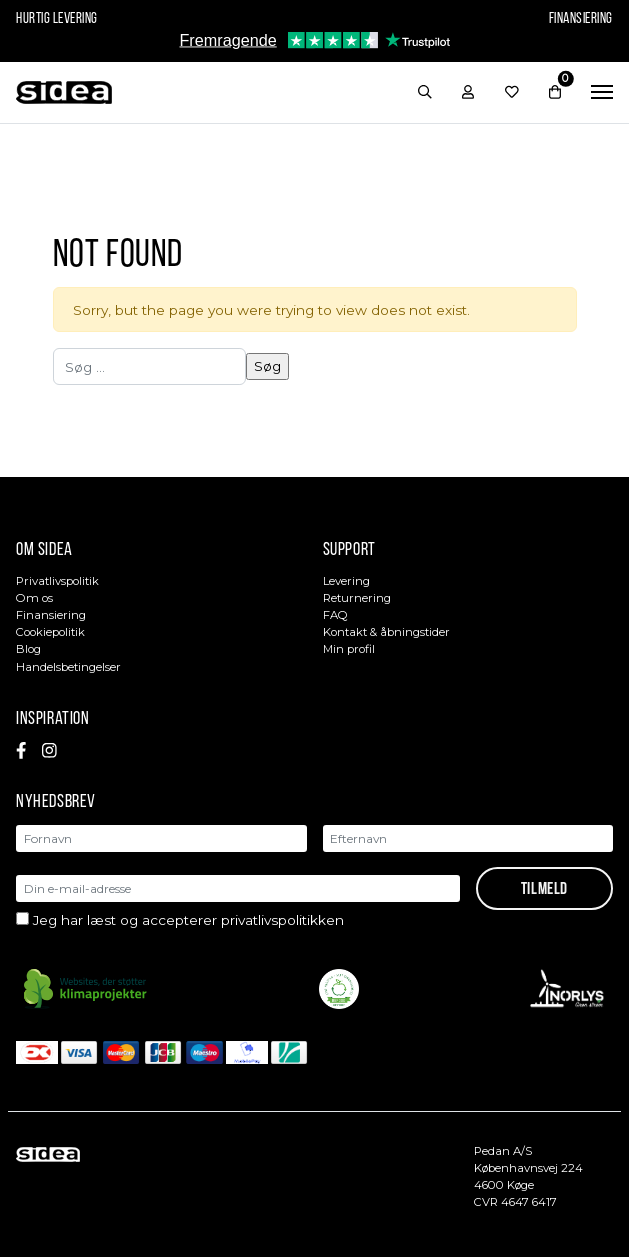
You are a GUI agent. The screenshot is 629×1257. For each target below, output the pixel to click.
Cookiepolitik (50, 632)
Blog (28, 649)
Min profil (349, 649)
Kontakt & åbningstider (386, 632)
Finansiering (581, 18)
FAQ (335, 615)
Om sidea (44, 548)
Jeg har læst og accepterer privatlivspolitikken (188, 920)
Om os (34, 598)
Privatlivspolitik (57, 581)
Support (349, 548)
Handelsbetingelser (68, 667)
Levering (346, 581)
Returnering (357, 598)
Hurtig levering (57, 18)
